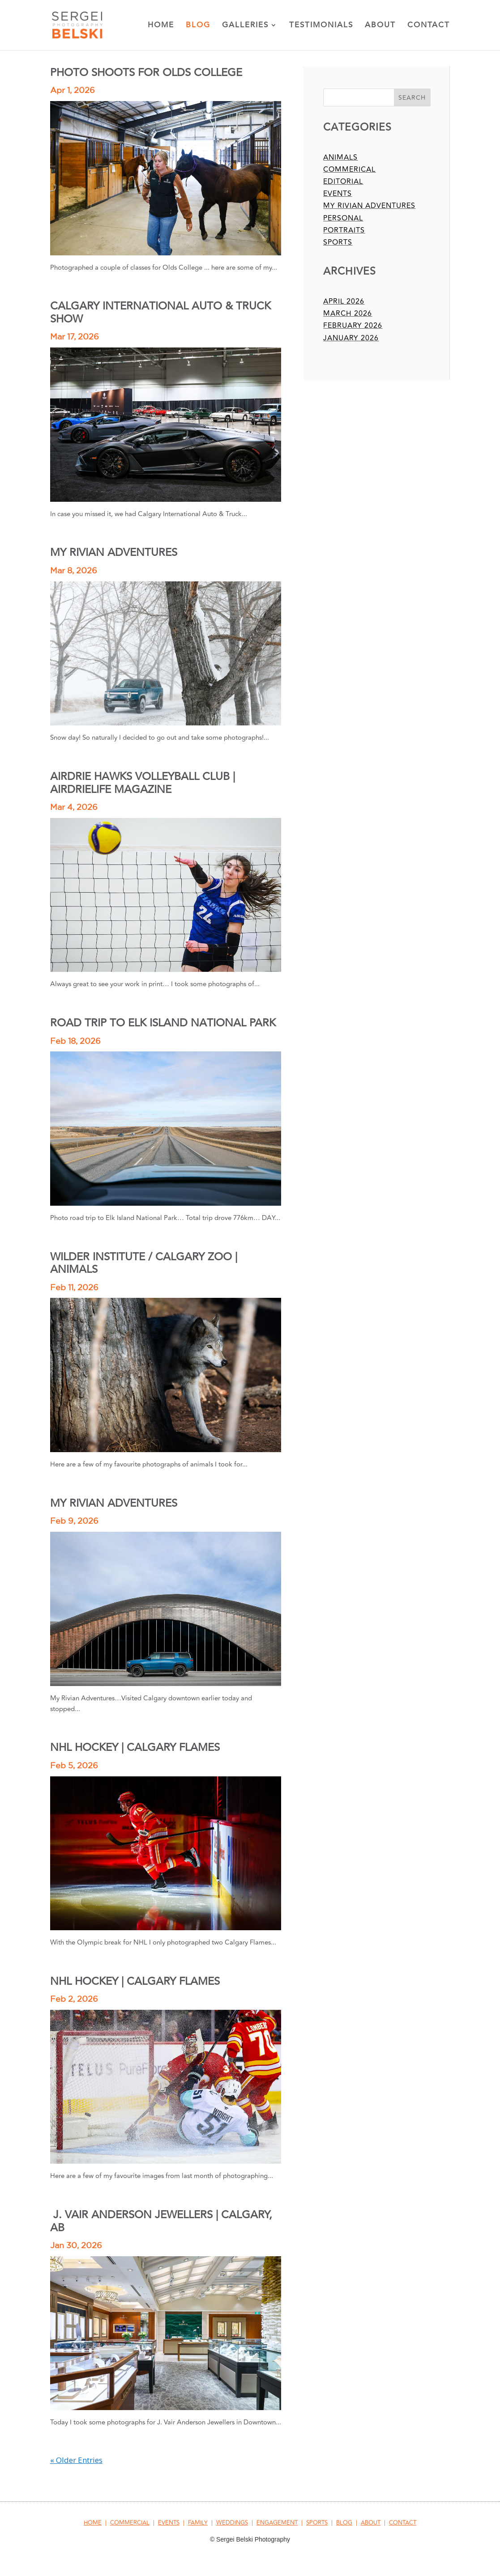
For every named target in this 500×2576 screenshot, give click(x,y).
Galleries (245, 26)
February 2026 (352, 325)
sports (337, 242)
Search (412, 97)
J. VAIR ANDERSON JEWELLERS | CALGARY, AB (161, 2221)
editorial (343, 181)
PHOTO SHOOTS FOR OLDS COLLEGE (146, 72)
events (337, 193)
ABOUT (370, 2522)
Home (161, 26)
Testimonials (321, 26)
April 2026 (343, 301)
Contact (428, 26)
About (380, 26)
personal (343, 218)
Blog (198, 26)
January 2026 (351, 338)
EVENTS (168, 2522)
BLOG (344, 2522)
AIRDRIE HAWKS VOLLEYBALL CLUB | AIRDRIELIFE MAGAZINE (142, 782)
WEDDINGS (232, 2522)
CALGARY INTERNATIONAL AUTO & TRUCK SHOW (160, 312)
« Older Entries (76, 2460)
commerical (349, 169)
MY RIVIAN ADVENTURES (113, 552)
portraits (344, 230)
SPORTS (317, 2522)
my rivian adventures (369, 205)
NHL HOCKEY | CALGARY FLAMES (135, 1747)
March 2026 (347, 313)
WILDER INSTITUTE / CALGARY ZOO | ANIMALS (143, 1263)
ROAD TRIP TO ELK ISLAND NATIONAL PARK (163, 1023)
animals (340, 157)
